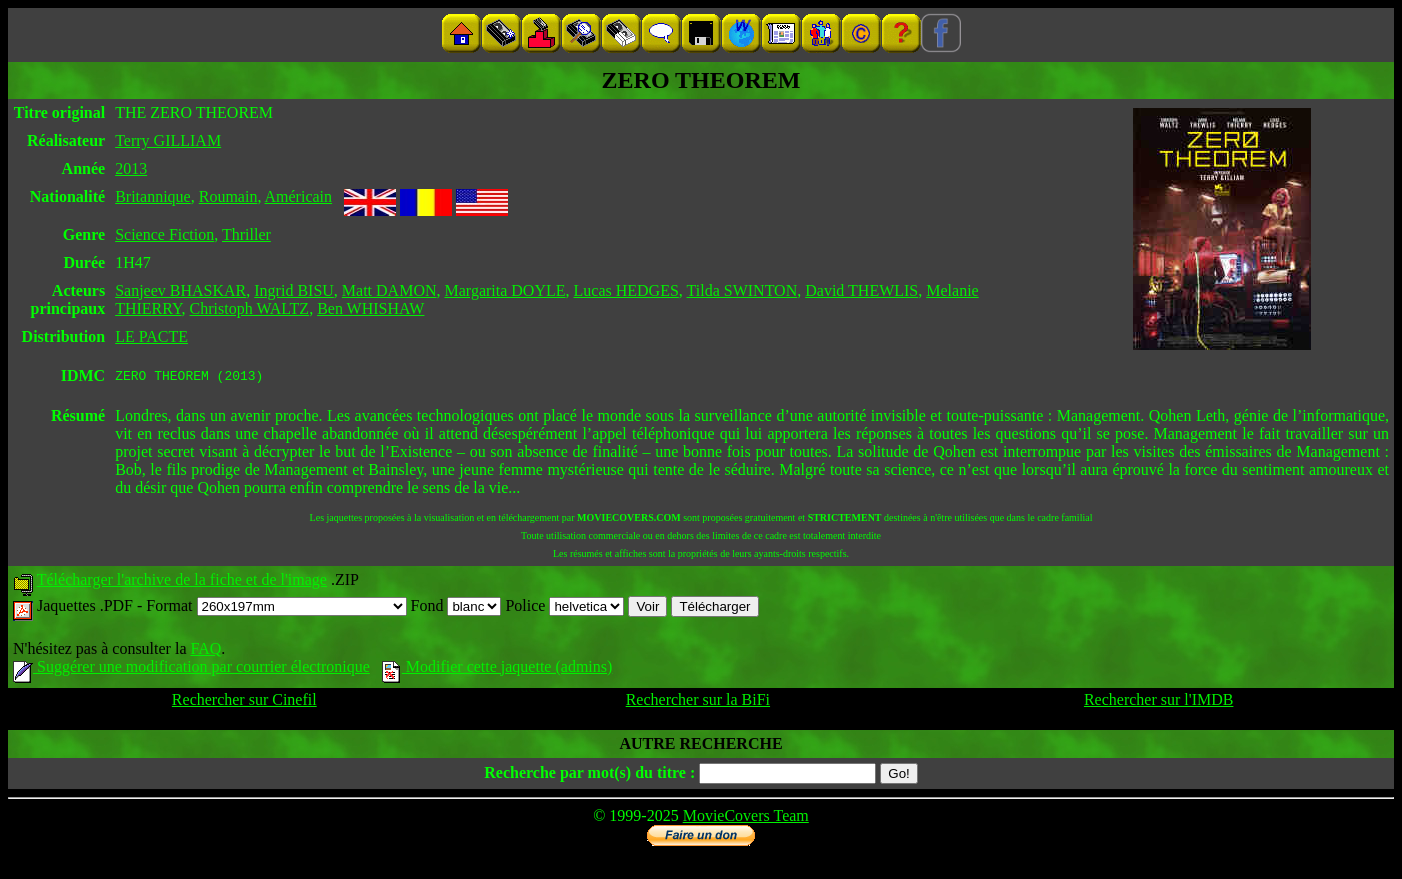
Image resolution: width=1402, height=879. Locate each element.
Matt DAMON (389, 290)
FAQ (205, 651)
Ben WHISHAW (370, 308)
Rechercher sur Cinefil (244, 702)
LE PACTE (151, 336)
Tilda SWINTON (742, 290)
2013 (131, 168)
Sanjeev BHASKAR (180, 290)
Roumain (228, 196)
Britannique (153, 196)
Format (276, 608)
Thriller (246, 234)
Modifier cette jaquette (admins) (497, 669)
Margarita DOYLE (505, 290)
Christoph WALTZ (250, 308)
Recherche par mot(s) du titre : (589, 775)
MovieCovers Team (746, 818)
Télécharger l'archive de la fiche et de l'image (182, 582)
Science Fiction (164, 234)
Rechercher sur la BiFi (698, 702)
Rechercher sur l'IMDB (1159, 702)
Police (564, 608)
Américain (299, 196)
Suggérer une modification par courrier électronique (191, 669)
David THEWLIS (861, 290)
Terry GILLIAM (168, 140)
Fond (456, 608)
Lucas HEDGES (626, 290)
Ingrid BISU (294, 290)
